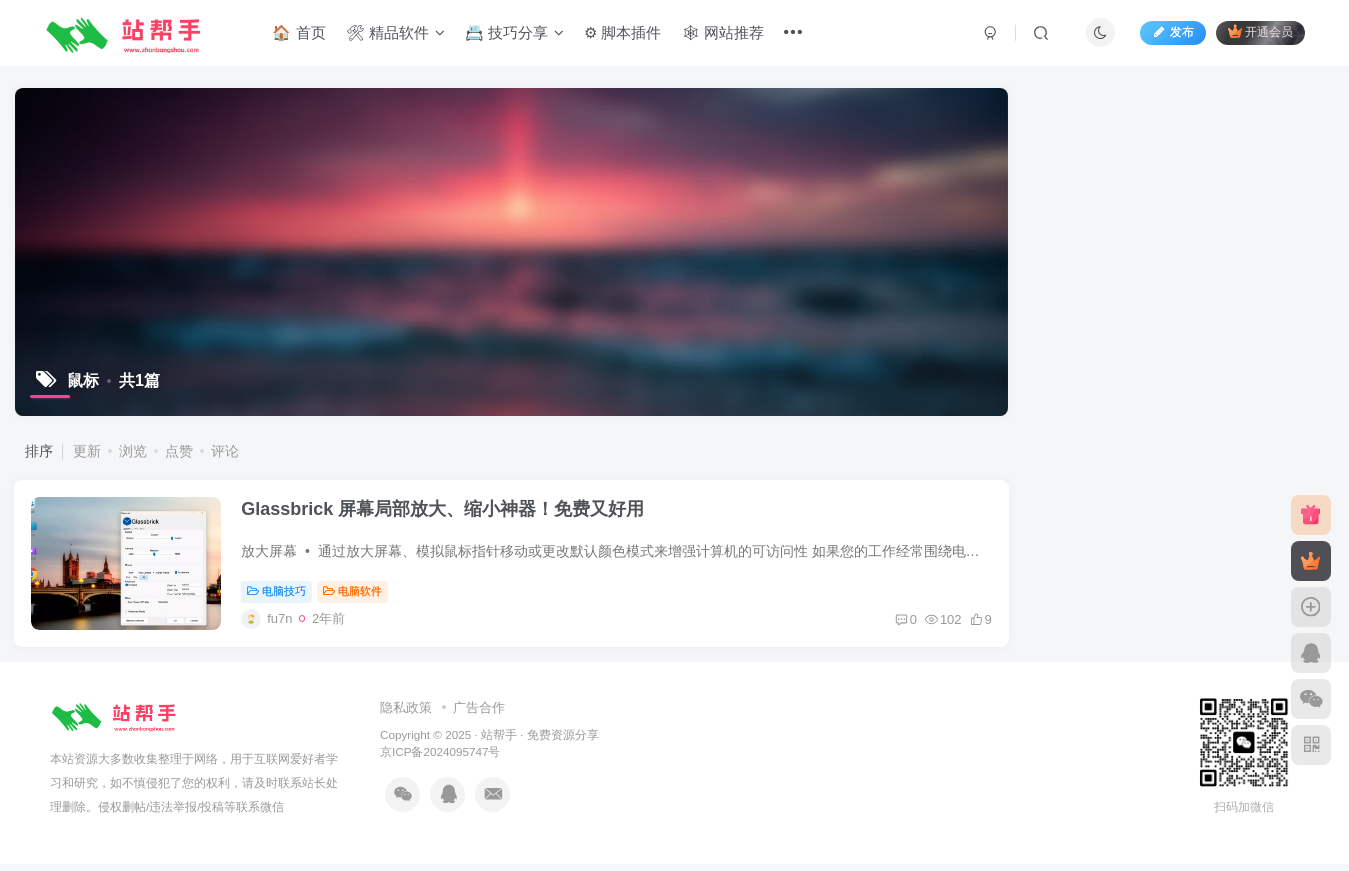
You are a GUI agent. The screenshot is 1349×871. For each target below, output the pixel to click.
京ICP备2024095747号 (440, 759)
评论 (225, 451)
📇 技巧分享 (516, 33)
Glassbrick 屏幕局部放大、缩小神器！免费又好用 (446, 513)
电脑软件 (356, 596)
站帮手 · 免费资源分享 (540, 742)
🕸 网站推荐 (724, 33)
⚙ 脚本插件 (624, 33)
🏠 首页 (300, 33)
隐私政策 (406, 714)
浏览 (133, 451)
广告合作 (479, 714)
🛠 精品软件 (396, 33)
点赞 (179, 451)
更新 (87, 451)
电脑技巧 (280, 596)
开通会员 (1258, 32)
